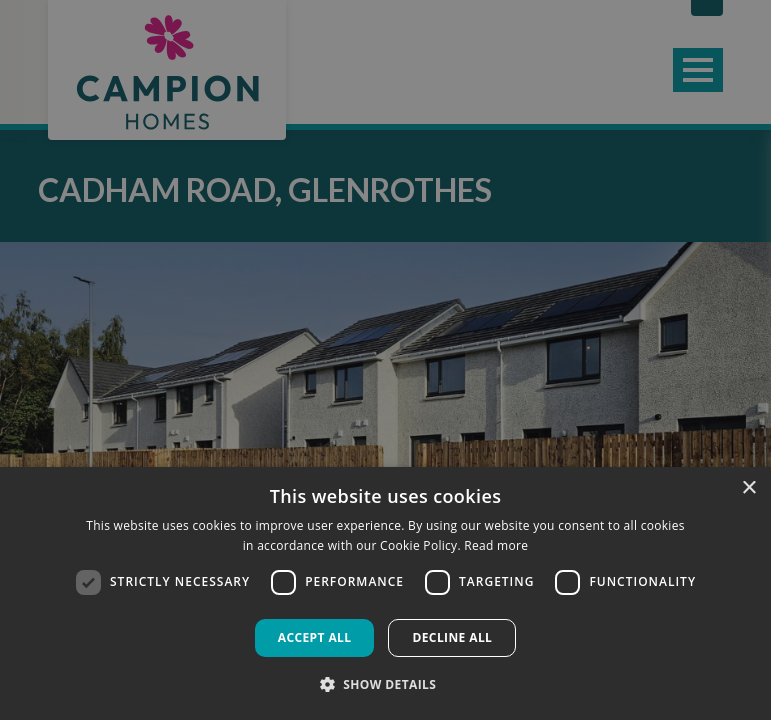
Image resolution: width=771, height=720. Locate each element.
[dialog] (385, 593)
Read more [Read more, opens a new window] (496, 545)
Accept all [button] (315, 637)
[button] (386, 684)
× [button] (748, 488)
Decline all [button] (452, 637)
